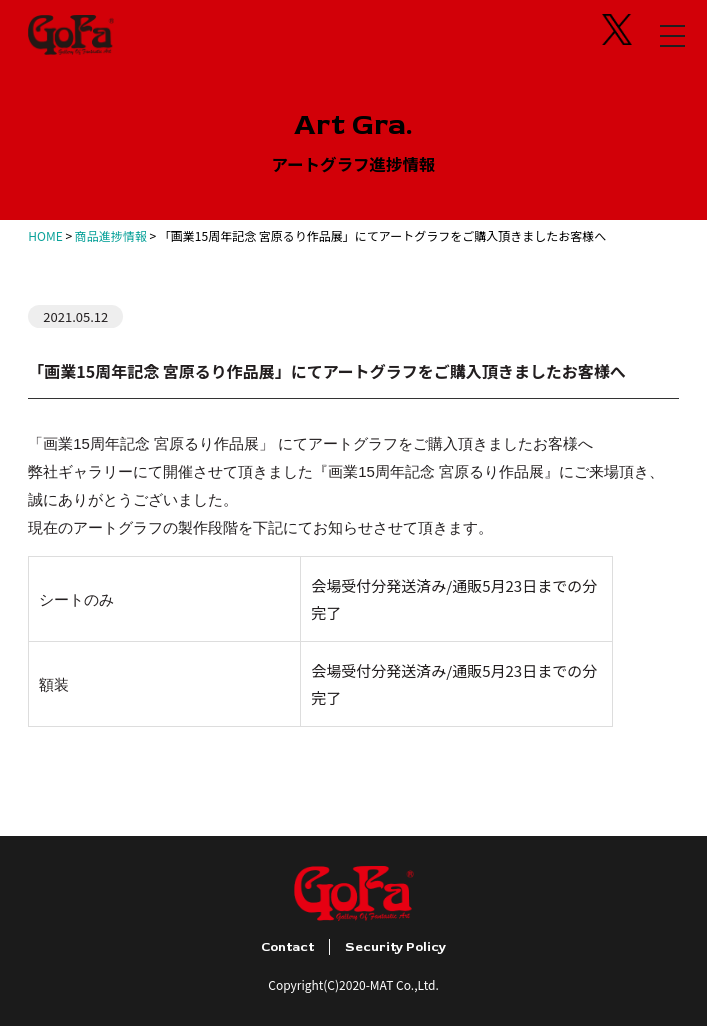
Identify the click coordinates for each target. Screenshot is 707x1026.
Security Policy (395, 947)
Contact (287, 947)
